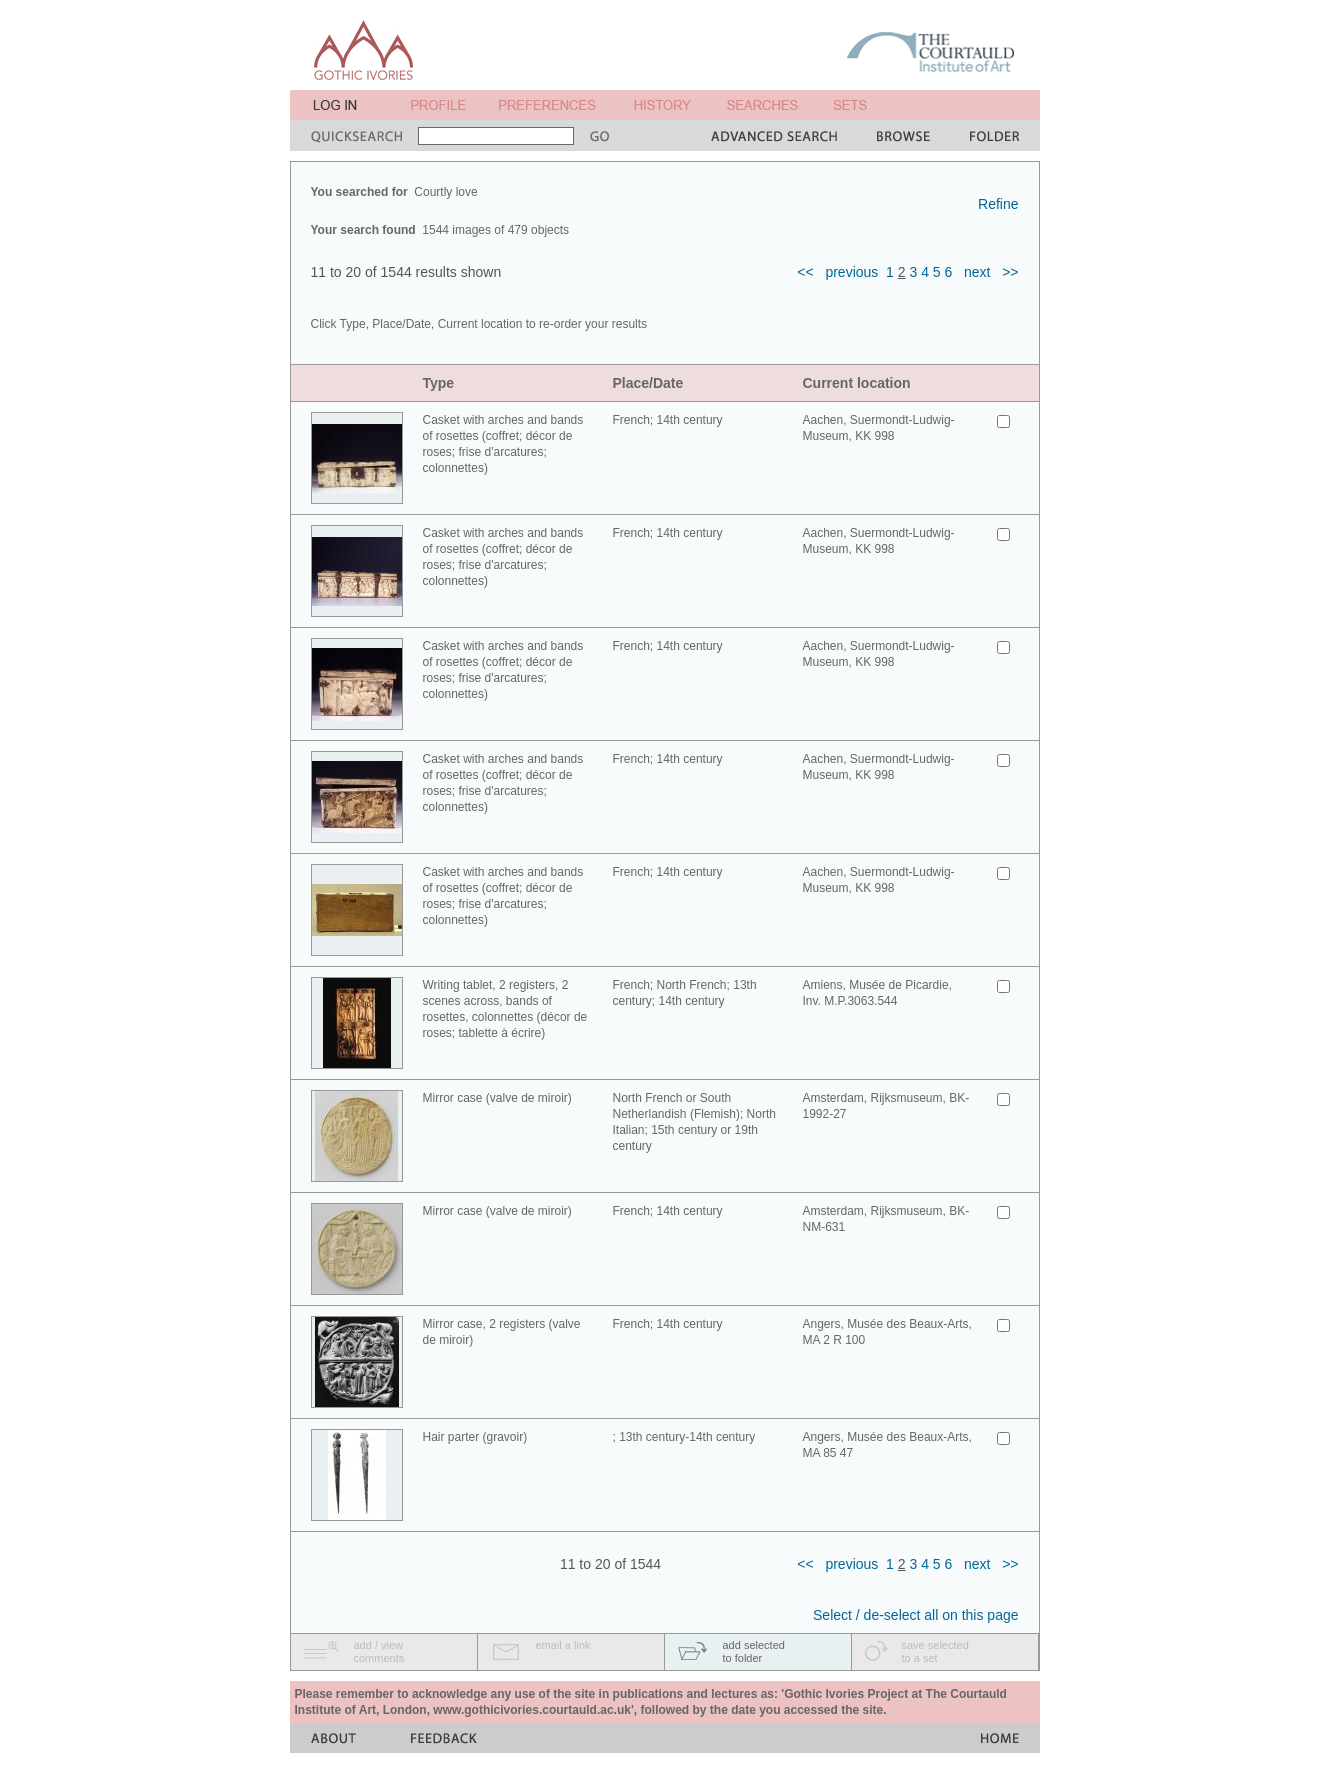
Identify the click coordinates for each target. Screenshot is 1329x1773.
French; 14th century (668, 420)
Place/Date (648, 383)
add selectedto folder (754, 1651)
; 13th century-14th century (684, 1437)
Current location (857, 383)
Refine (998, 204)
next (977, 272)
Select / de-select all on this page (915, 1615)
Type (439, 383)
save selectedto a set (935, 1651)
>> (1010, 272)
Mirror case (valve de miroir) (497, 1098)
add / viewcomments (379, 1651)
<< (805, 272)
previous (851, 272)
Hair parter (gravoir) (475, 1437)
